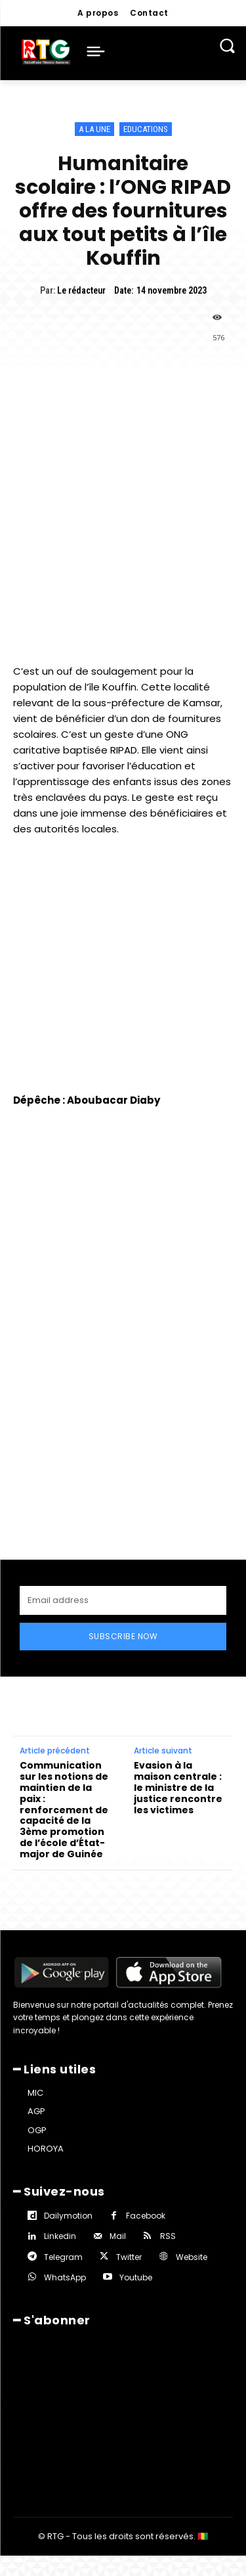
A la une (94, 129)
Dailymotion (68, 2153)
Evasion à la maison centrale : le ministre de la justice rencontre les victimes (178, 1725)
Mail (118, 2173)
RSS (168, 2173)
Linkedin (60, 2173)
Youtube (135, 2215)
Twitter (129, 2194)
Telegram (63, 2194)
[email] (123, 1538)
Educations (145, 129)
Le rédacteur (81, 290)
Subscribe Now (123, 1573)
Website (191, 2194)
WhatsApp (65, 2215)
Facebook (145, 2153)
